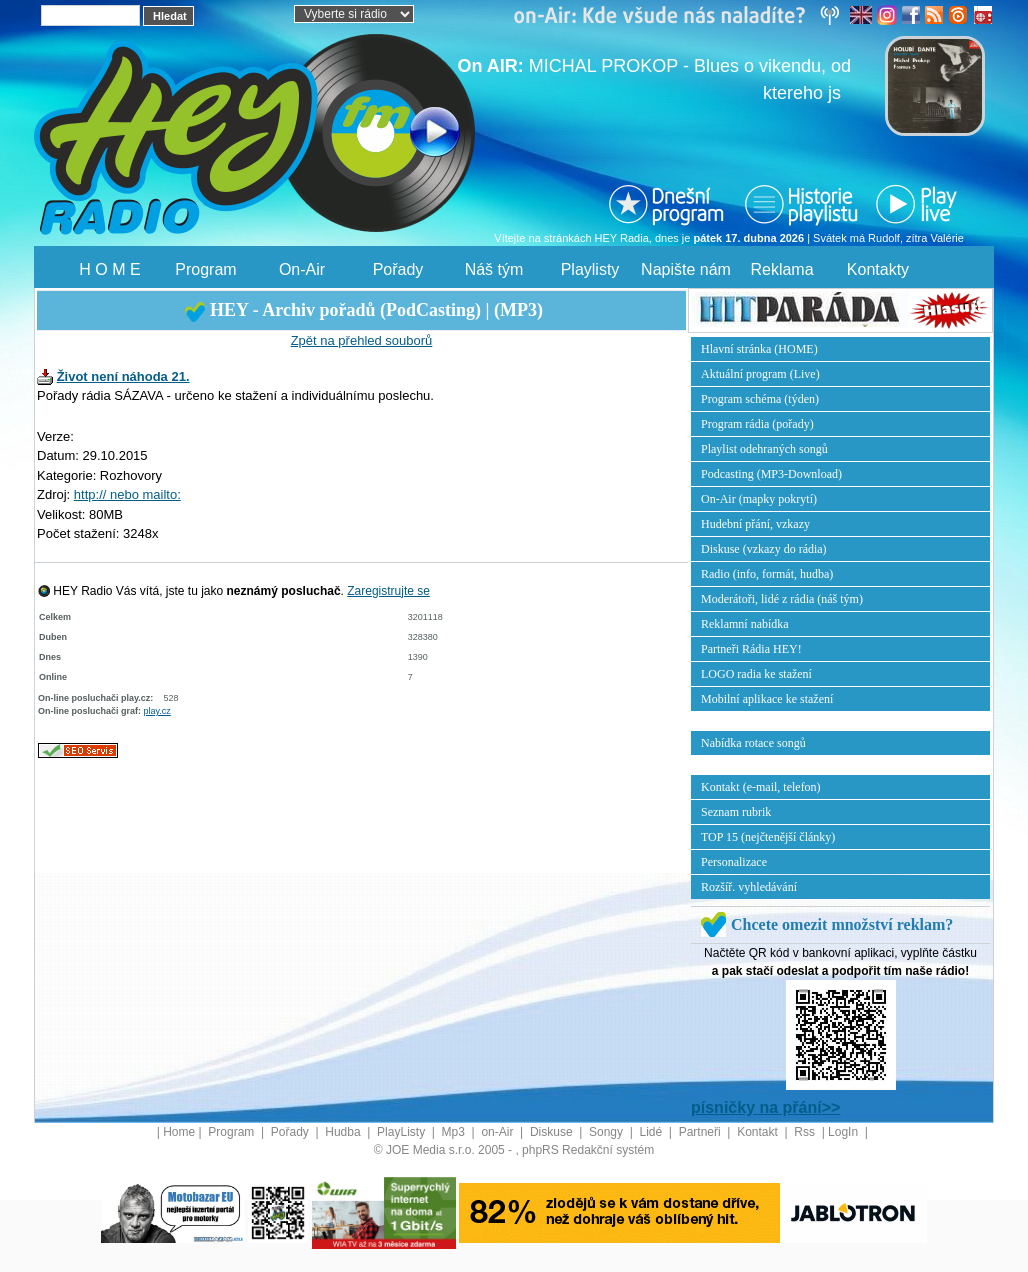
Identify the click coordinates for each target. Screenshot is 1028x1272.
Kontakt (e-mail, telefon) (761, 787)
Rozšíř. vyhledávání (749, 887)
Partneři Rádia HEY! (751, 649)
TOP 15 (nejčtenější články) (768, 837)
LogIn (844, 1132)
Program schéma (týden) (760, 399)
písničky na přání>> (765, 1107)
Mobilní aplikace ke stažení (767, 699)
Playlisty (590, 269)
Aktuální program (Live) (760, 374)
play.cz (157, 711)
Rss (806, 1132)
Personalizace (734, 862)
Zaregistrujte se (388, 591)
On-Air (302, 269)
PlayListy (402, 1132)
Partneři (701, 1132)
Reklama (781, 269)
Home (179, 1132)
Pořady (398, 269)
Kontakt (759, 1132)
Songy (607, 1132)
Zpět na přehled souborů (362, 340)
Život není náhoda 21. (123, 376)
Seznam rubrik (736, 812)
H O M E (109, 269)
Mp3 (455, 1132)
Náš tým (494, 269)
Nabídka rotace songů (753, 743)
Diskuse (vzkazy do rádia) (764, 549)
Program (205, 269)
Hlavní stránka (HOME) (759, 349)
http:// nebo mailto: (127, 494)
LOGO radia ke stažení (756, 674)
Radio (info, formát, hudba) (767, 574)
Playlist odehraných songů (764, 449)
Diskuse (553, 1132)
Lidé (653, 1132)
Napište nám (686, 269)
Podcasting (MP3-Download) (771, 474)
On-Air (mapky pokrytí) (759, 499)
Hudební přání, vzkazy (755, 524)
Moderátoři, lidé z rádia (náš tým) (782, 599)
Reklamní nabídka (745, 624)
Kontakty (878, 269)
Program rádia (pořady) (757, 424)
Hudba (344, 1132)
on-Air (498, 1132)
